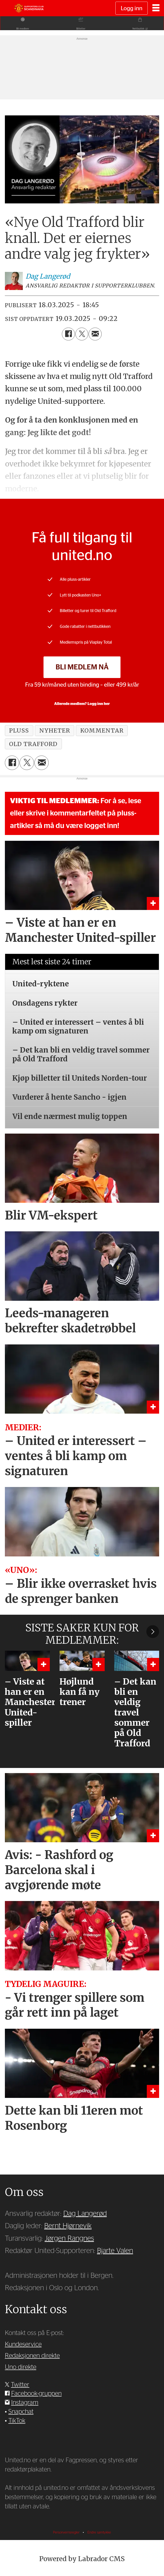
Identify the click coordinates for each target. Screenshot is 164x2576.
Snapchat (20, 2412)
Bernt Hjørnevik (68, 2226)
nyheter (54, 730)
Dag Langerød (85, 2213)
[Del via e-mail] (95, 334)
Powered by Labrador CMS (82, 2559)
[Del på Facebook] (68, 334)
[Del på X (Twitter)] (81, 334)
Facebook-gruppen (36, 2393)
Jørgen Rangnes (69, 2238)
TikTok (16, 2421)
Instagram (24, 2403)
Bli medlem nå (82, 667)
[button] (152, 1631)
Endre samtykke (99, 2532)
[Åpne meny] (156, 8)
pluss (19, 730)
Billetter (80, 28)
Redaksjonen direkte (32, 2356)
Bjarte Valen (115, 2250)
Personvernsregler (66, 2532)
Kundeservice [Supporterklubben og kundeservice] (23, 2344)
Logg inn (131, 8)
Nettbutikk (139, 28)
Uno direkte (20, 2367)
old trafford (33, 744)
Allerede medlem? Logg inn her (82, 704)
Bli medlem (22, 28)
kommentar (102, 730)
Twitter (20, 2385)
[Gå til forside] (28, 8)
